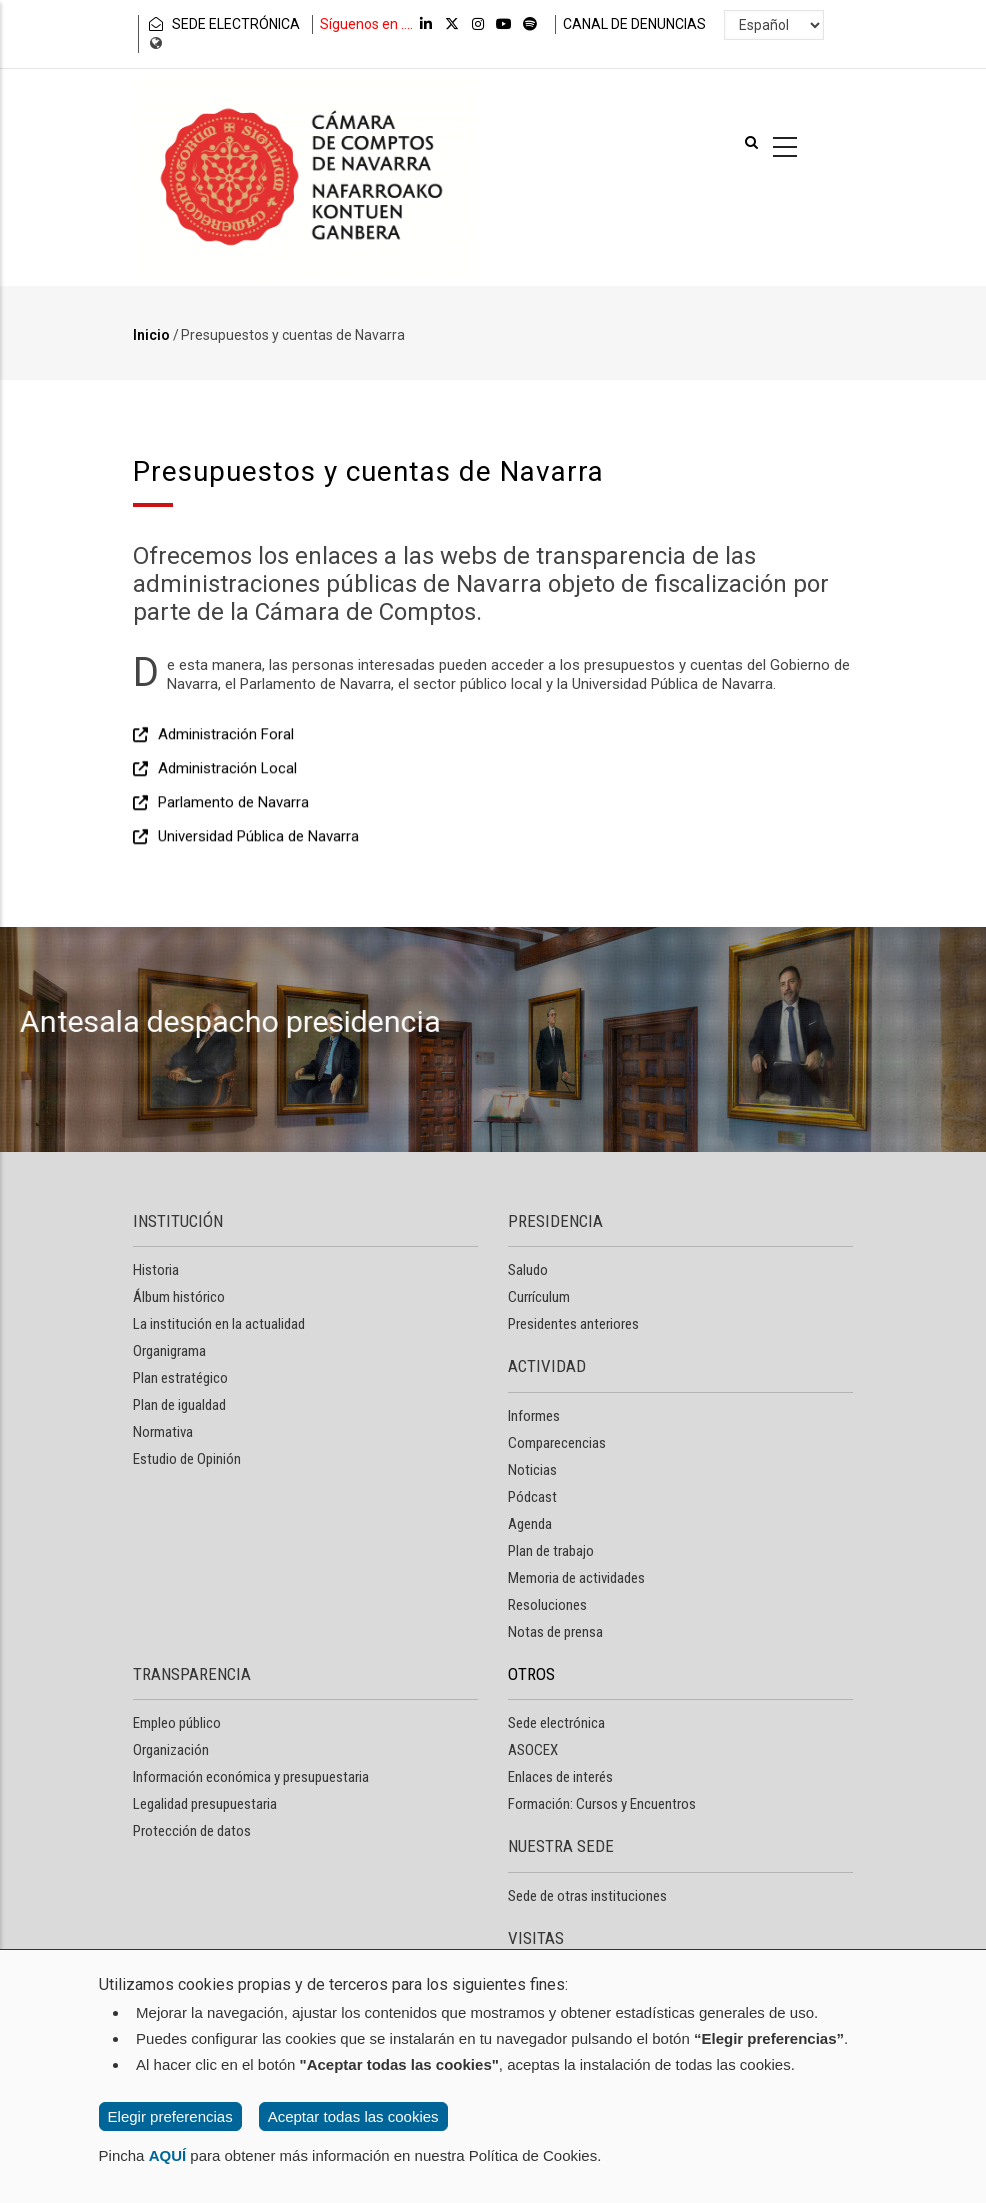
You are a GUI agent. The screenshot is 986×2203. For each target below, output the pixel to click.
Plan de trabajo (551, 1551)
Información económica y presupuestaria (251, 1777)
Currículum (539, 1297)
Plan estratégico (180, 1378)
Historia (156, 1270)
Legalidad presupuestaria (205, 1804)
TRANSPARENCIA (192, 1674)
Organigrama (169, 1351)
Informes (534, 1416)
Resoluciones (547, 1605)
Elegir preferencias (170, 2116)
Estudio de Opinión (187, 1459)
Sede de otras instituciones (587, 1896)
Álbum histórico (179, 1297)
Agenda (530, 1524)
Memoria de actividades (576, 1578)
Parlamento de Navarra (233, 895)
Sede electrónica (556, 1723)
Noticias (532, 1470)
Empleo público (177, 1723)
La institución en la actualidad (219, 1324)
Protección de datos (192, 1831)
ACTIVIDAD (547, 1366)
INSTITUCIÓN (178, 1221)
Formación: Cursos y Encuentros (602, 1804)
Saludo (528, 1270)
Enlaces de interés (560, 1777)
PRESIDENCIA (555, 1221)
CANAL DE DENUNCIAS (634, 24)
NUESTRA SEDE (561, 1846)
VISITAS (536, 1938)
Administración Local (227, 861)
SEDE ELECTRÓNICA (223, 24)
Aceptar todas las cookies (353, 2116)
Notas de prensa (555, 1632)
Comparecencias (557, 1443)
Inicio (151, 335)
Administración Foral (226, 827)
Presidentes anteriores (573, 1324)
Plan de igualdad (179, 1405)
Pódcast (532, 1497)
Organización (171, 1750)
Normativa (163, 1432)
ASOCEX (533, 1750)
